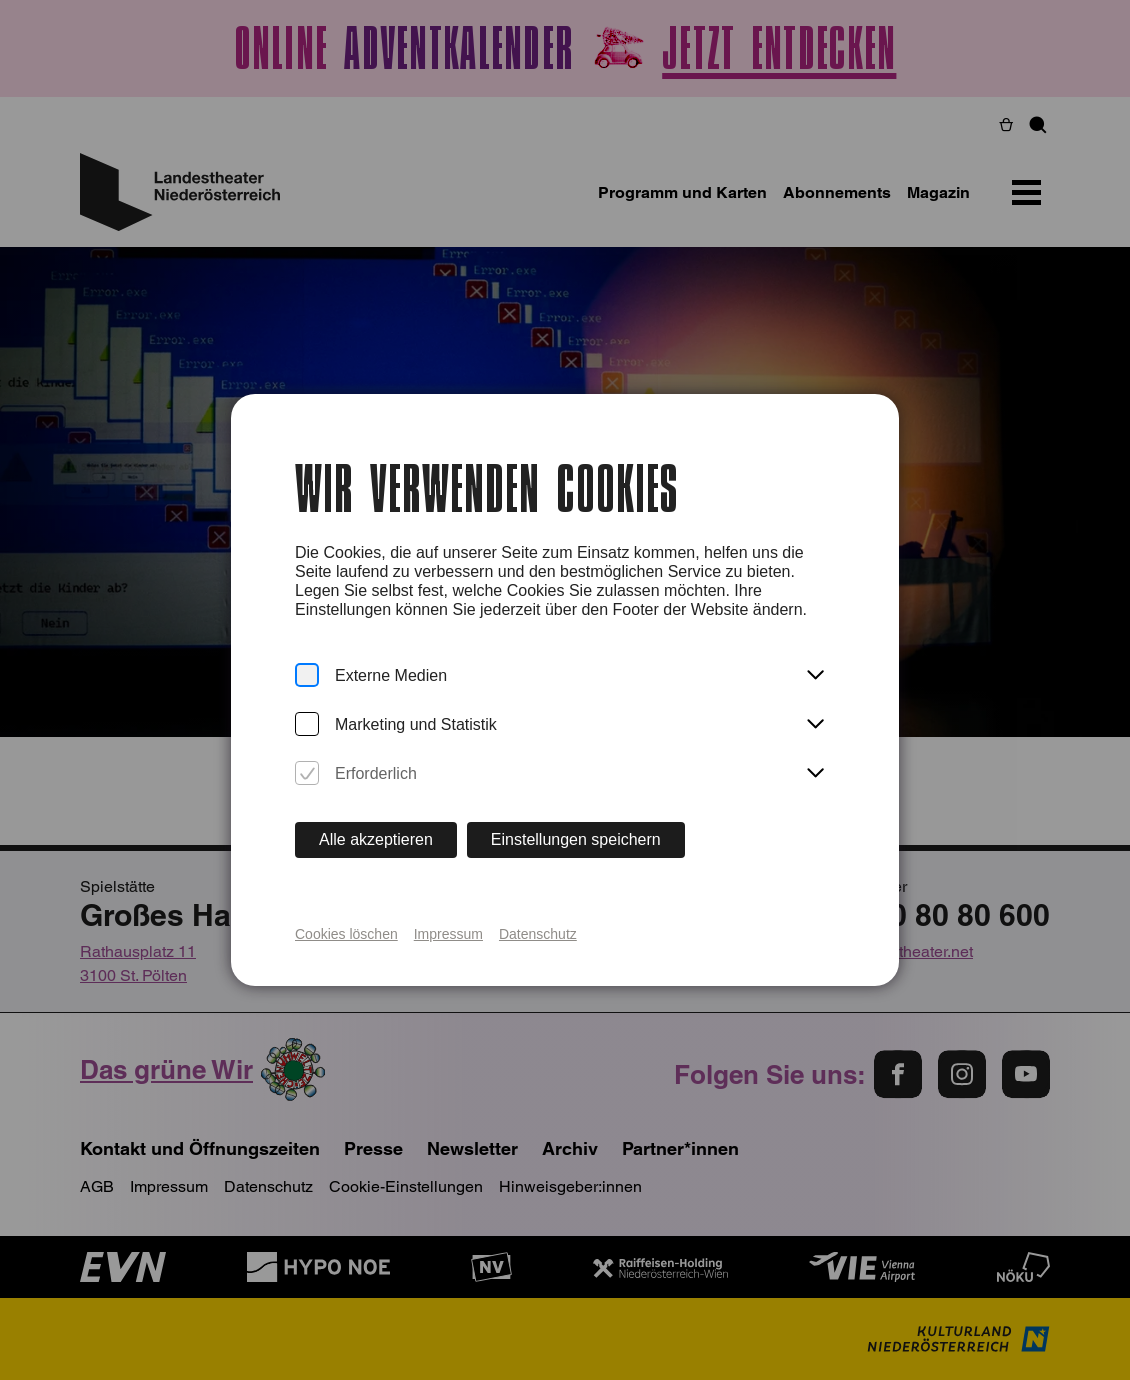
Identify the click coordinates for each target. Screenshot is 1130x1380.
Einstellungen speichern (576, 839)
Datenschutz (538, 934)
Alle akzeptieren (376, 839)
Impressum (448, 934)
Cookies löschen (346, 934)
